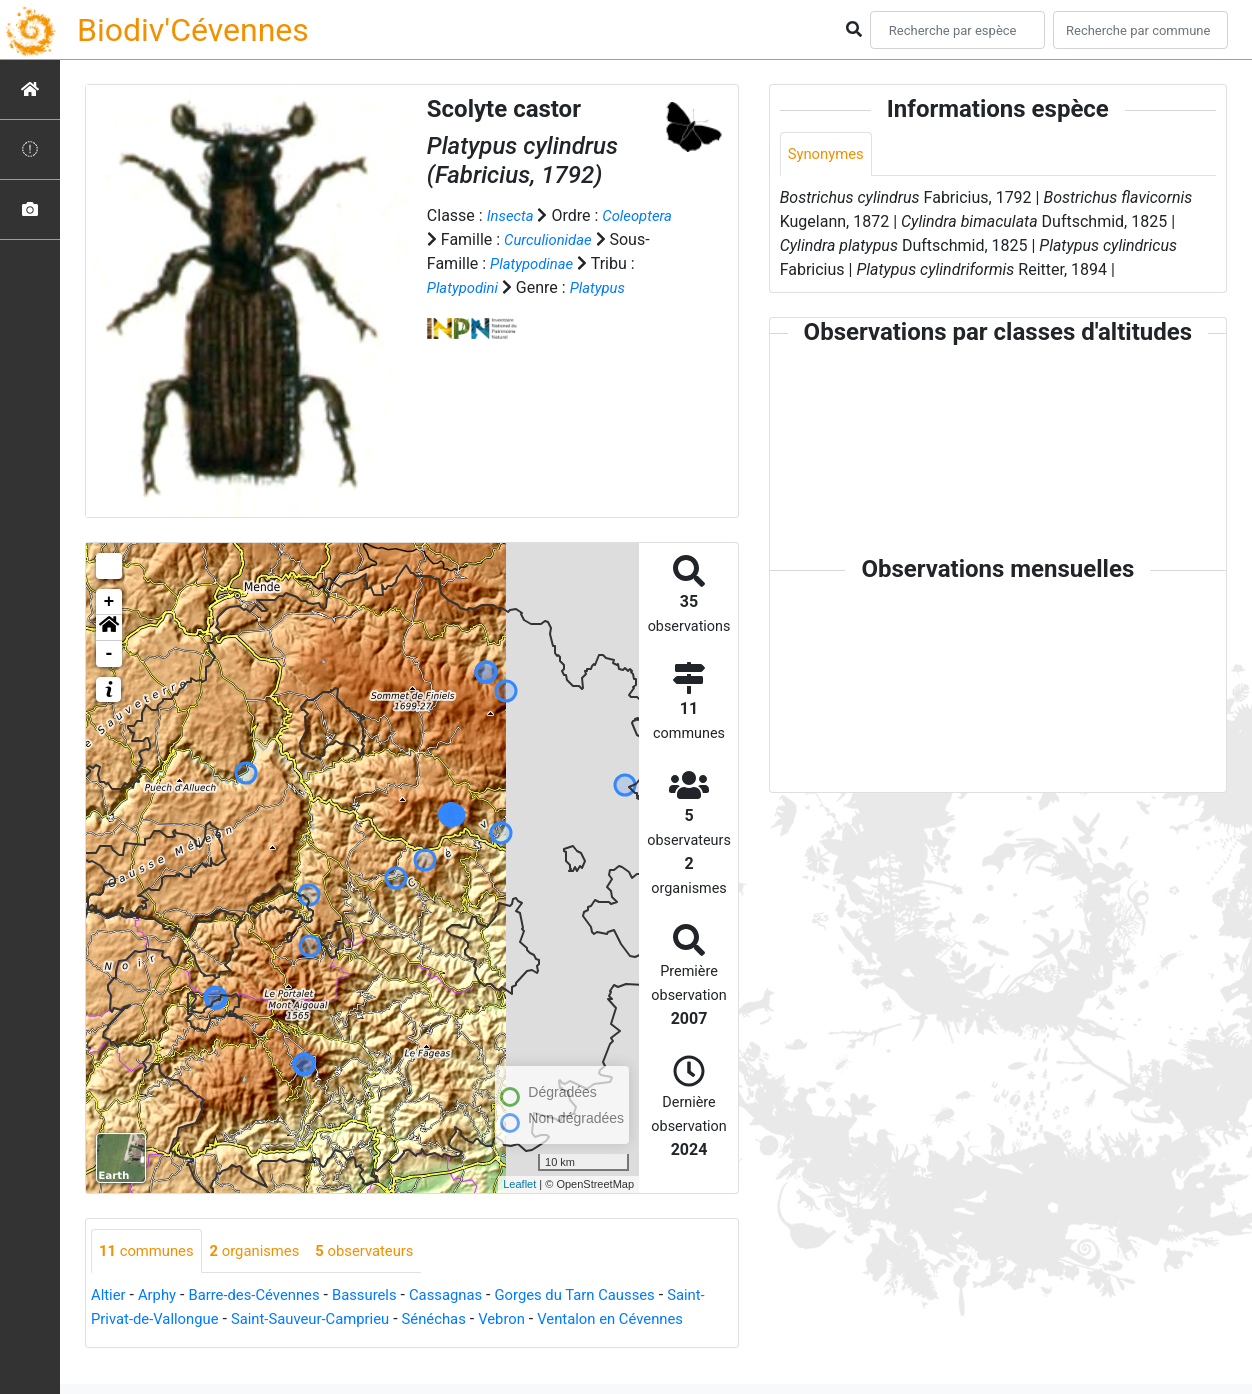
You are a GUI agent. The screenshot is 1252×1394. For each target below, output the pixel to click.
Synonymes (829, 154)
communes (150, 1251)
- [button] (109, 654)
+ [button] (109, 602)
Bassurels (383, 1296)
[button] (109, 628)
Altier (109, 1296)
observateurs (383, 1251)
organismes (265, 1251)
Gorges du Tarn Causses (608, 1296)
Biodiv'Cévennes (193, 30)
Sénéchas (499, 1320)
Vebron (572, 1320)
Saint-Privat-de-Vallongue (180, 1320)
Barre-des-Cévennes (265, 1296)
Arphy (161, 1296)
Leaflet (519, 1184)
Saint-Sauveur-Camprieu (367, 1320)
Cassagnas (470, 1296)
